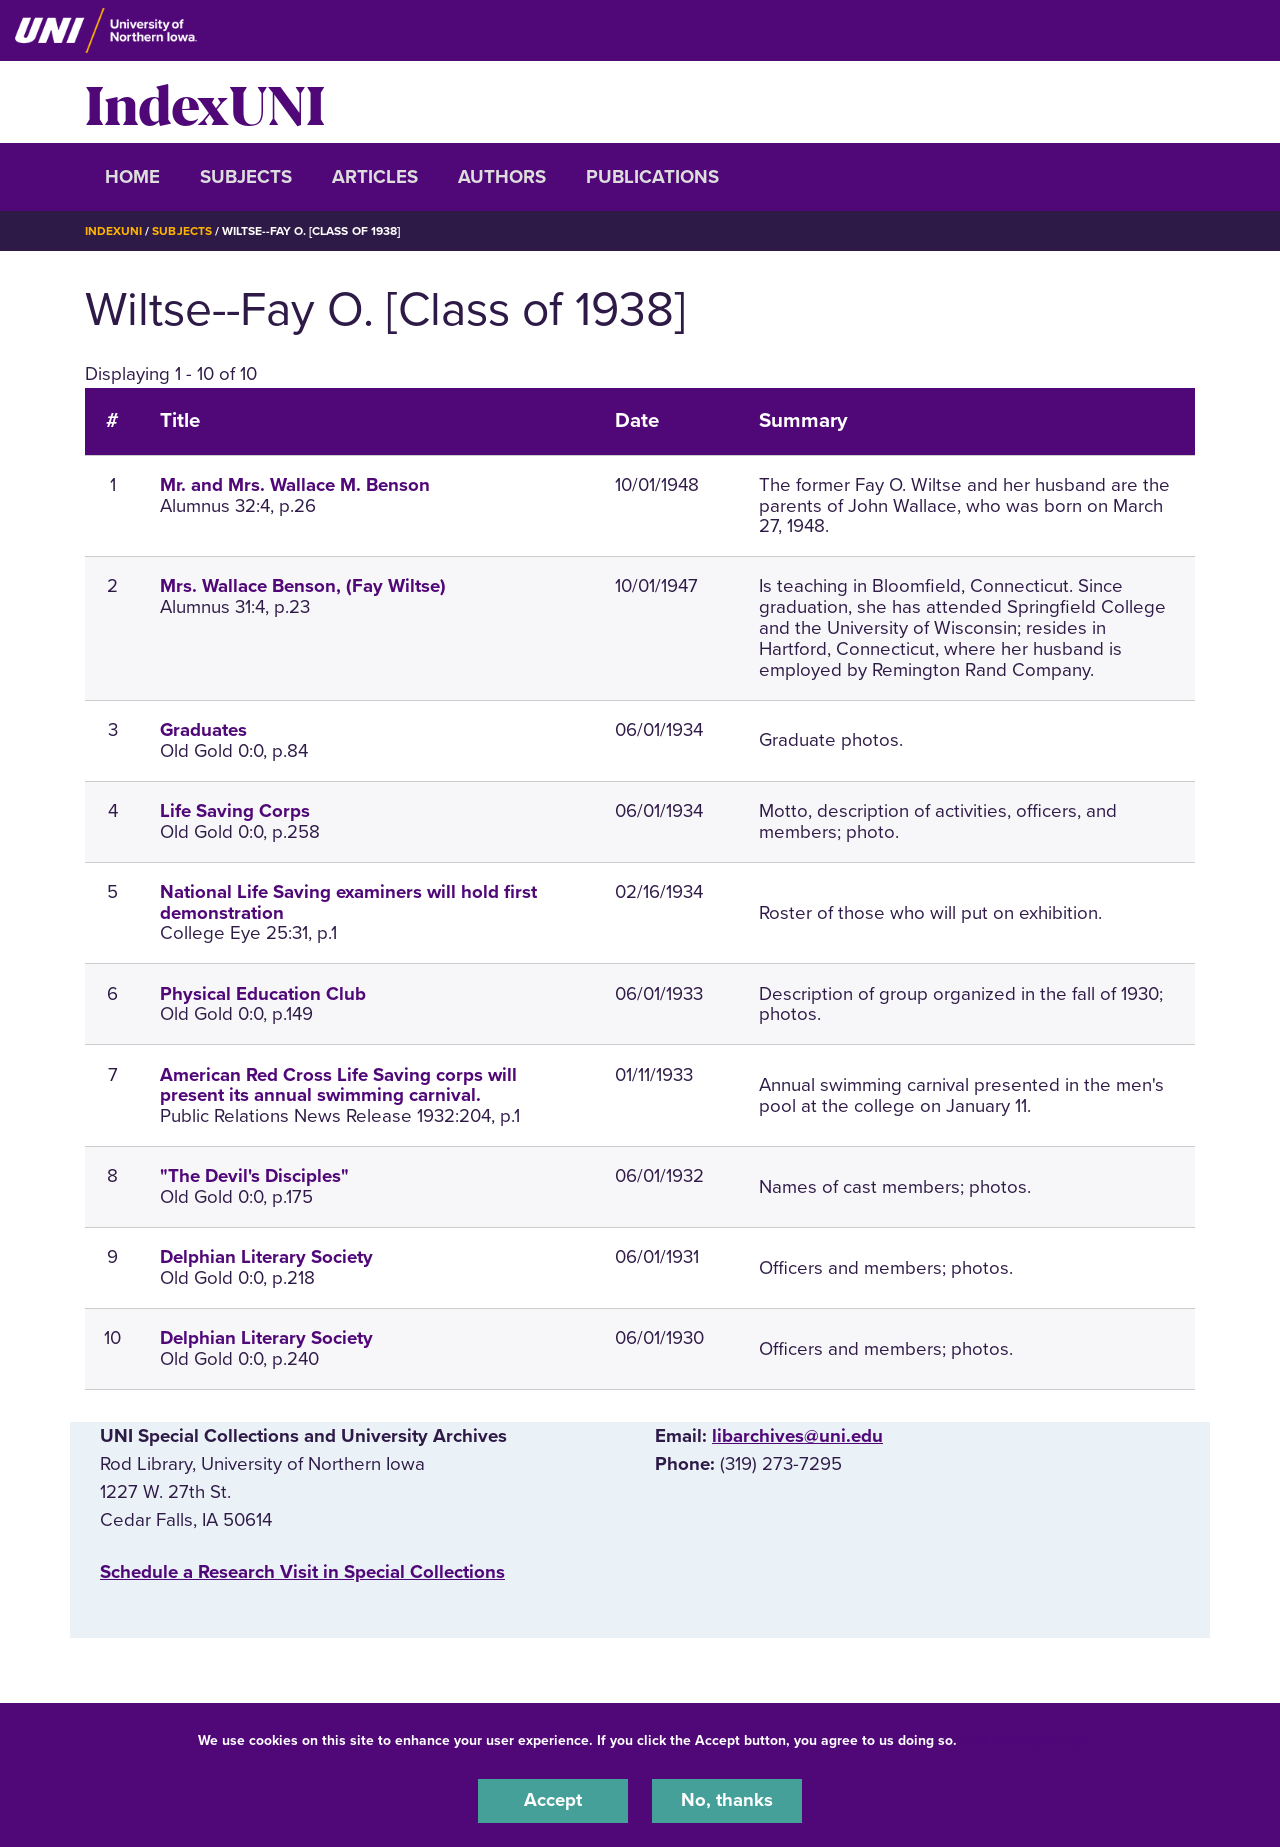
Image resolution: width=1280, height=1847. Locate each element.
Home (132, 177)
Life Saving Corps (235, 810)
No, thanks (727, 1801)
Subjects (246, 177)
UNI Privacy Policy (1024, 1740)
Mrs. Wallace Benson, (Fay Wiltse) (303, 586)
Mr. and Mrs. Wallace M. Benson (295, 484)
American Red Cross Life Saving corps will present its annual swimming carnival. (338, 1084)
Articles (375, 177)
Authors (502, 177)
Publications (652, 177)
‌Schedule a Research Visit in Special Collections (302, 1571)
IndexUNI (205, 102)
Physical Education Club (263, 993)
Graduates (203, 729)
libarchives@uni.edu (797, 1435)
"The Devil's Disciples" (254, 1175)
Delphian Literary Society (266, 1256)
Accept (553, 1801)
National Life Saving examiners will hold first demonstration (348, 901)
